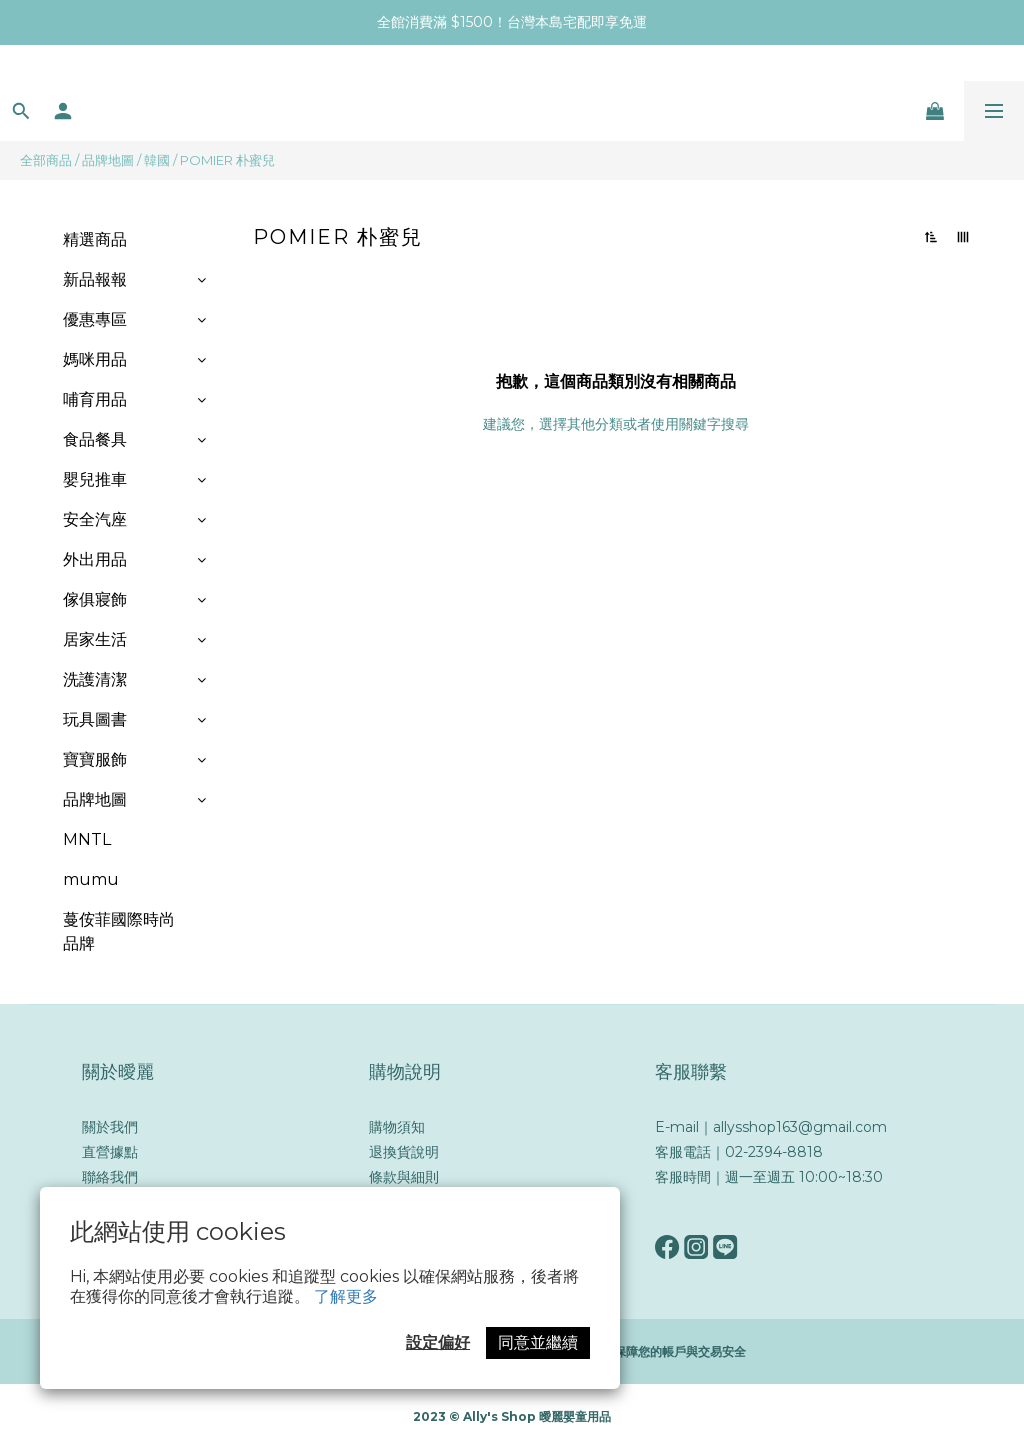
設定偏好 (438, 1342)
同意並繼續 (538, 1342)
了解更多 (346, 1296)
